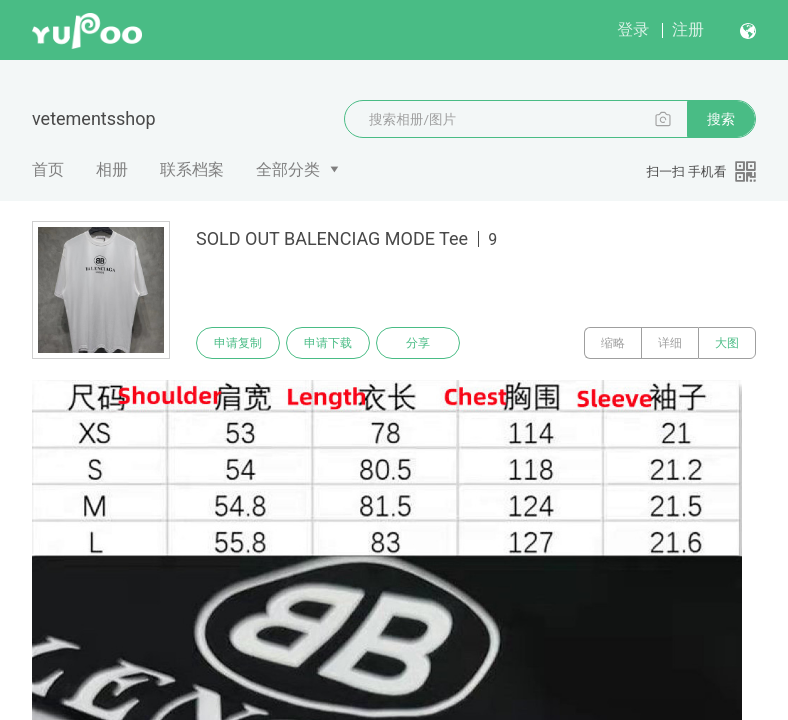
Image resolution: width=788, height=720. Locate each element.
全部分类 (288, 169)
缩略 (613, 343)
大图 (727, 343)
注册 (688, 29)
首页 (48, 169)
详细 (670, 343)
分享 (418, 343)
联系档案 (192, 169)
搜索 (721, 119)
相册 (112, 169)
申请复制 (238, 343)
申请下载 (328, 343)
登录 (633, 29)
